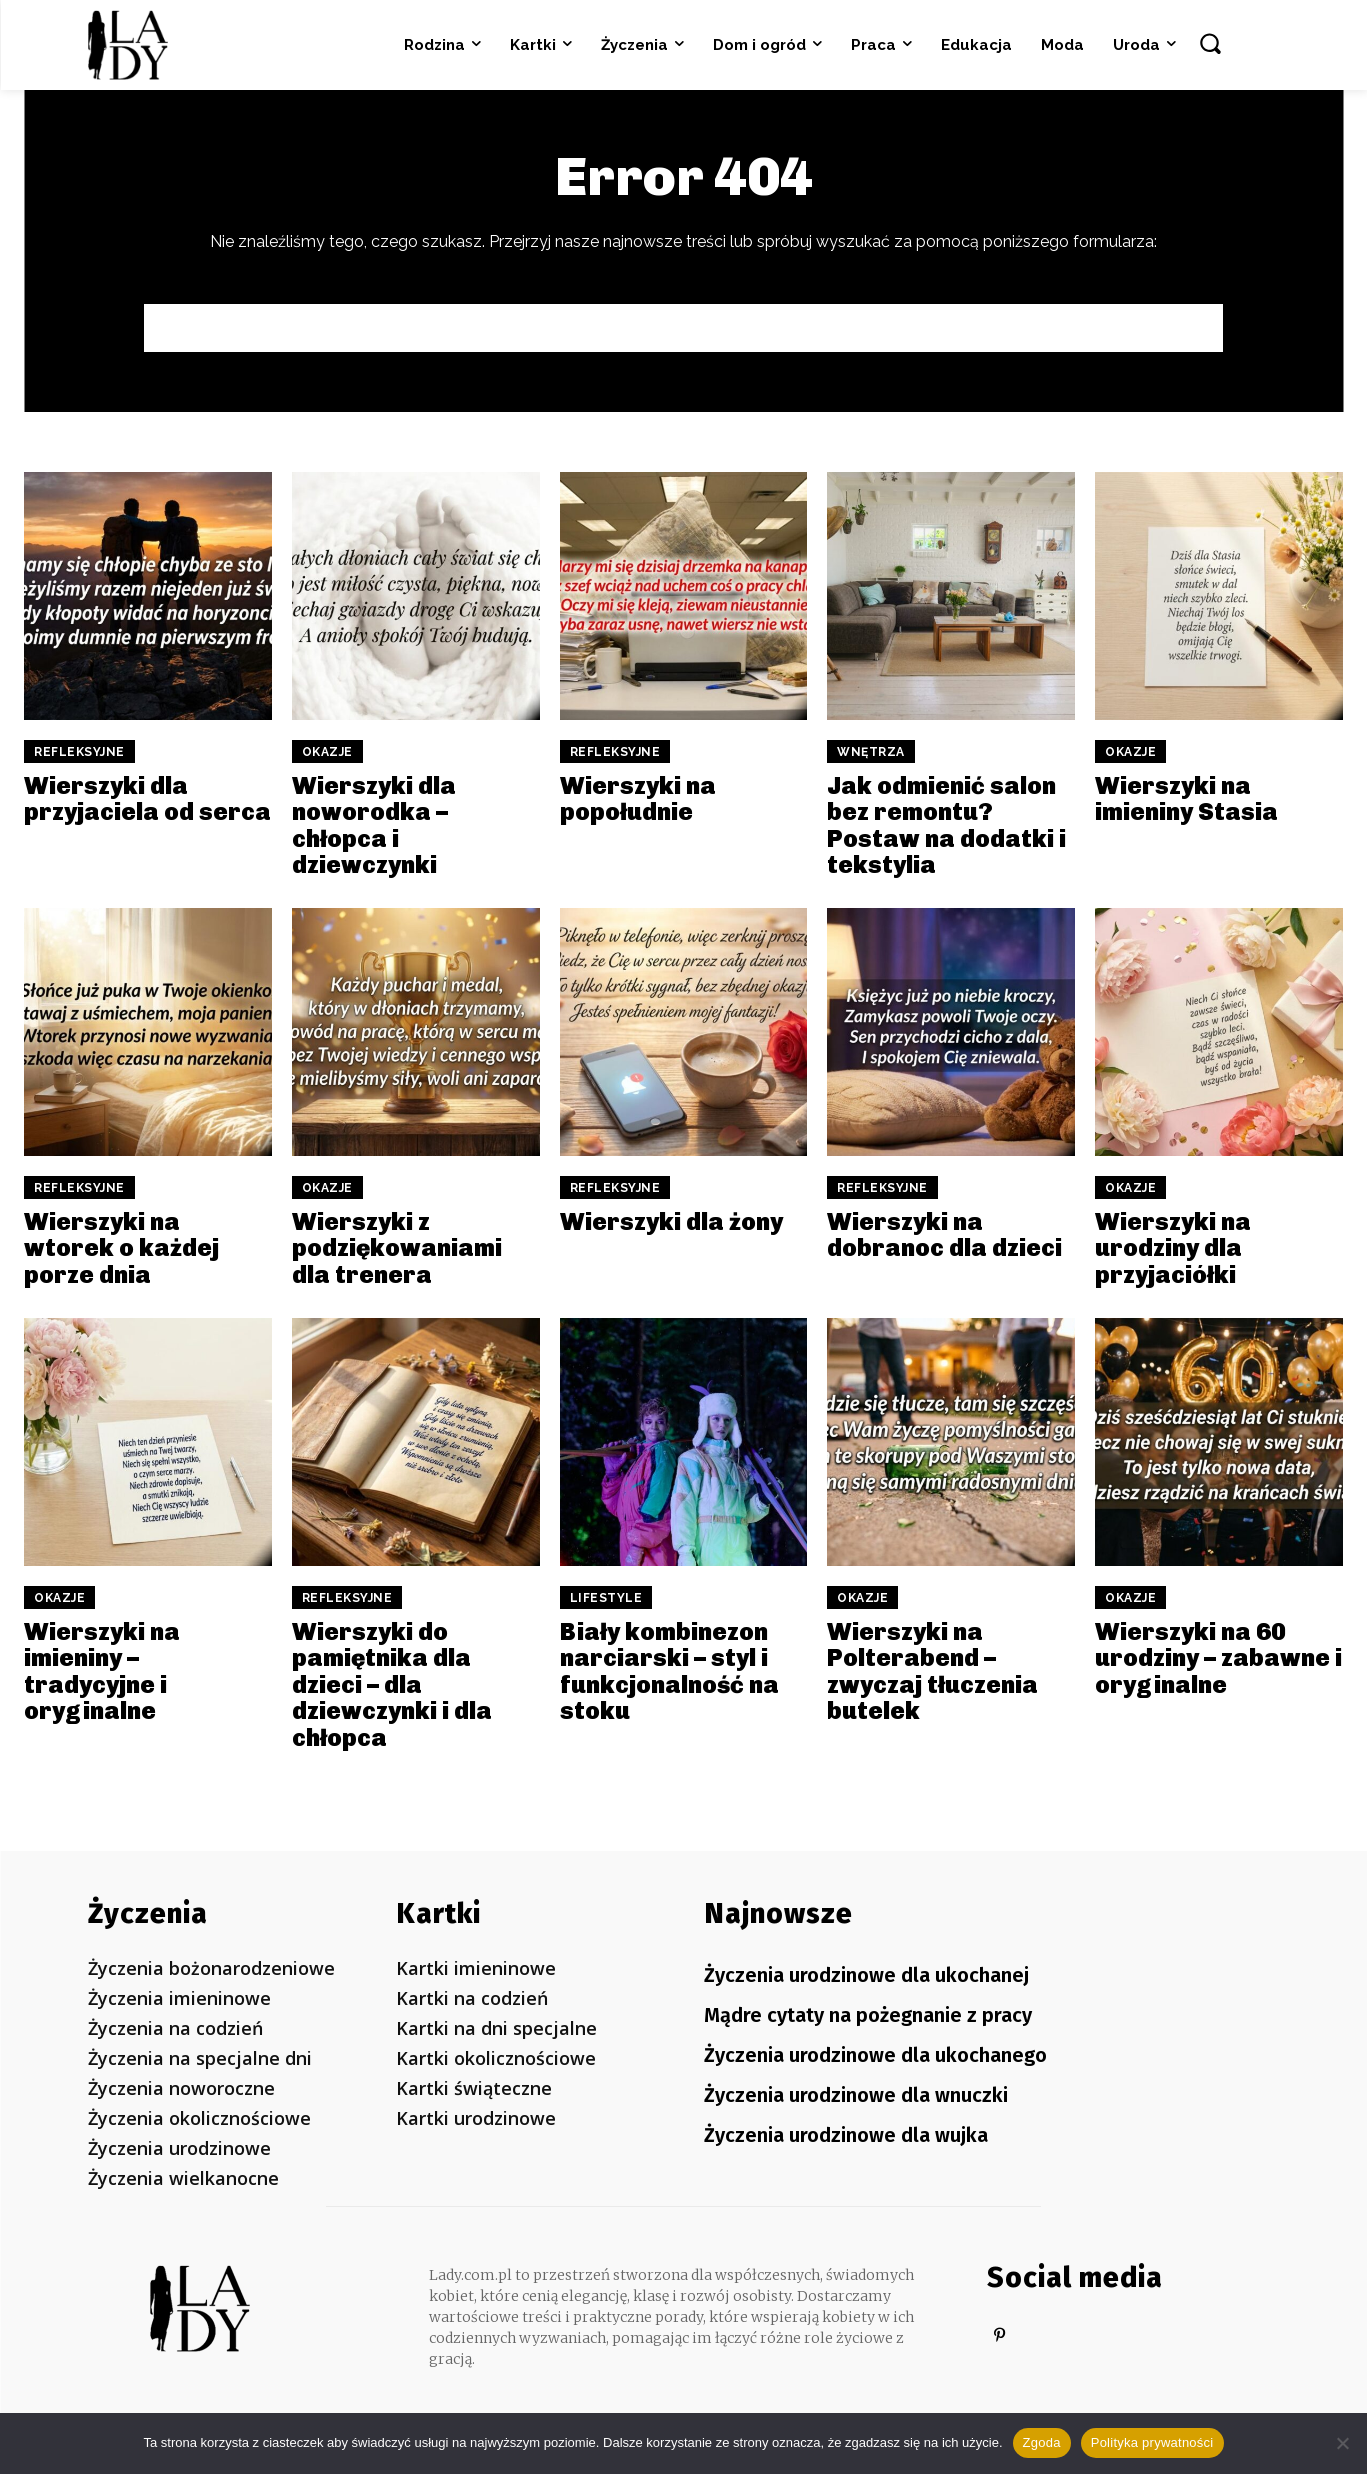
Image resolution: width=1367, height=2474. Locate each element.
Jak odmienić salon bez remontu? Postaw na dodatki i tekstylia (946, 825)
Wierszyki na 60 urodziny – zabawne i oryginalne (1218, 1658)
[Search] (1179, 328)
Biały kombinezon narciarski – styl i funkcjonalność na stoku (669, 1671)
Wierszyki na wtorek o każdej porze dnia (121, 1248)
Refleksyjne (79, 752)
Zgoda (1042, 2442)
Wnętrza (871, 752)
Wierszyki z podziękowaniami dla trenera (397, 1248)
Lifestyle (606, 1598)
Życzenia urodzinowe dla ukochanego (875, 2053)
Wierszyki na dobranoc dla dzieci (944, 1234)
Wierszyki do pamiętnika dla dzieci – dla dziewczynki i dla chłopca (392, 1684)
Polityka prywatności (1152, 2442)
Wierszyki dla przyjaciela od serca (147, 798)
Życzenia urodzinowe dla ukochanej (866, 1975)
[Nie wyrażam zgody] (1342, 2443)
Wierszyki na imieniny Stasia (1186, 798)
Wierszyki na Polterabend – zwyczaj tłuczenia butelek (932, 1671)
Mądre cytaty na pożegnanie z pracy (868, 2014)
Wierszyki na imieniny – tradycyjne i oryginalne (102, 1671)
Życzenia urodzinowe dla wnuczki (856, 2092)
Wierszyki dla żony (671, 1221)
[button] (1210, 43)
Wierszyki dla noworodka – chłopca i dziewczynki (374, 825)
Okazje (327, 752)
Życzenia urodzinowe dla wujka (846, 2131)
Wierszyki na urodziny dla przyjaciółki (1173, 1248)
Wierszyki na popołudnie (638, 798)
